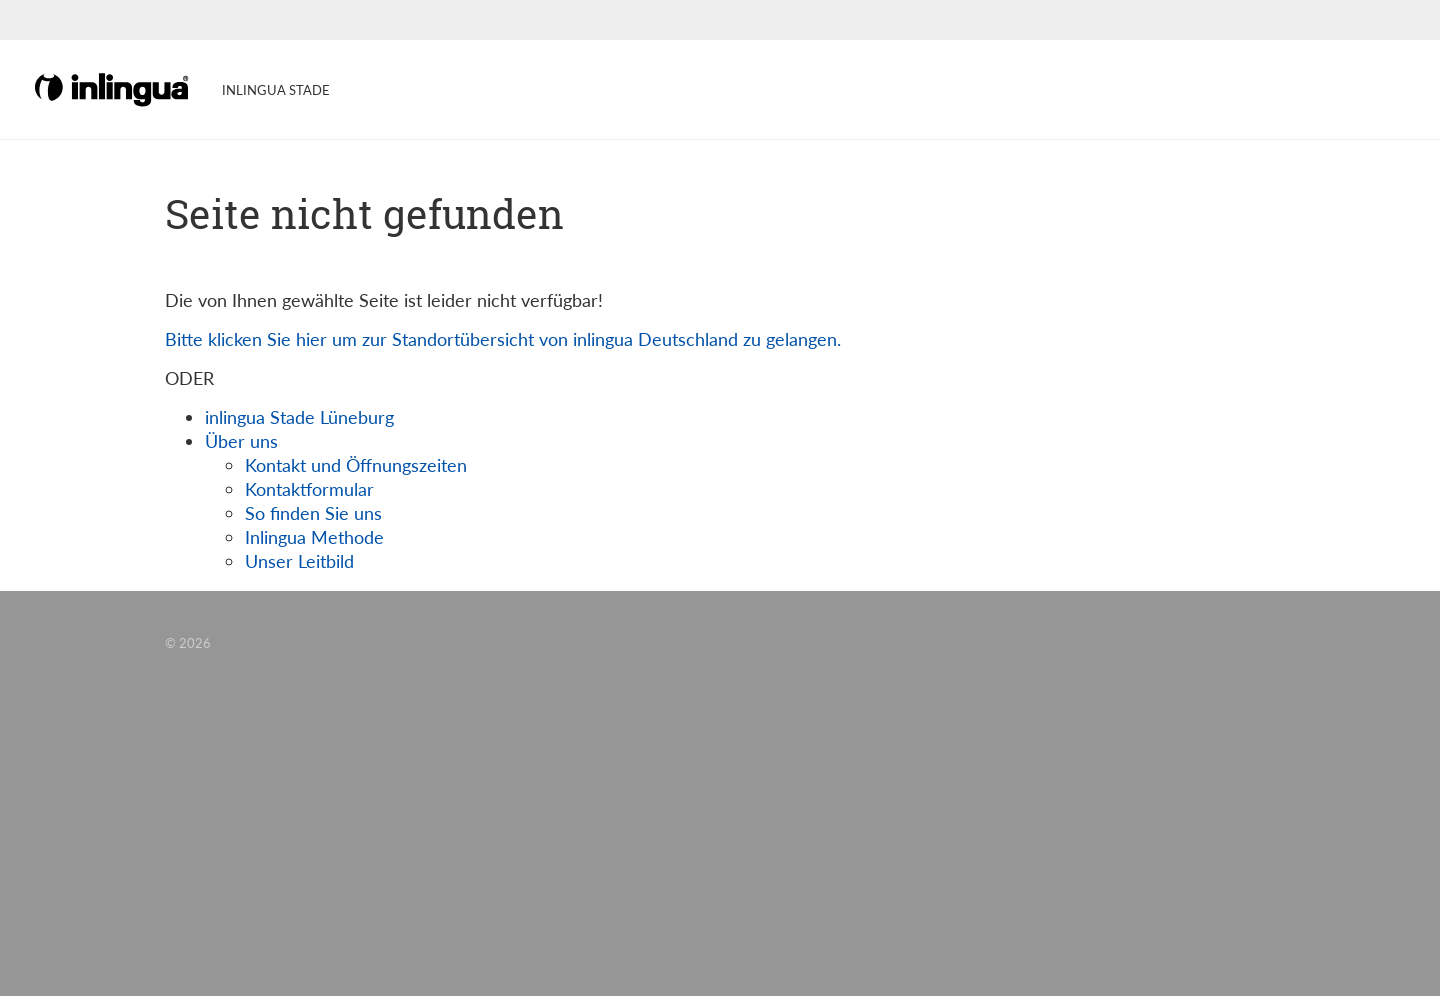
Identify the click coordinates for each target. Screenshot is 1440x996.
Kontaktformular (309, 489)
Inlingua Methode (314, 537)
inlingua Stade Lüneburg (299, 417)
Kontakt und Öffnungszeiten (356, 465)
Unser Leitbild (299, 561)
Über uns (241, 441)
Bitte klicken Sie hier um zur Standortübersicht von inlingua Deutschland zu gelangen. (503, 339)
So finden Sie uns (313, 513)
